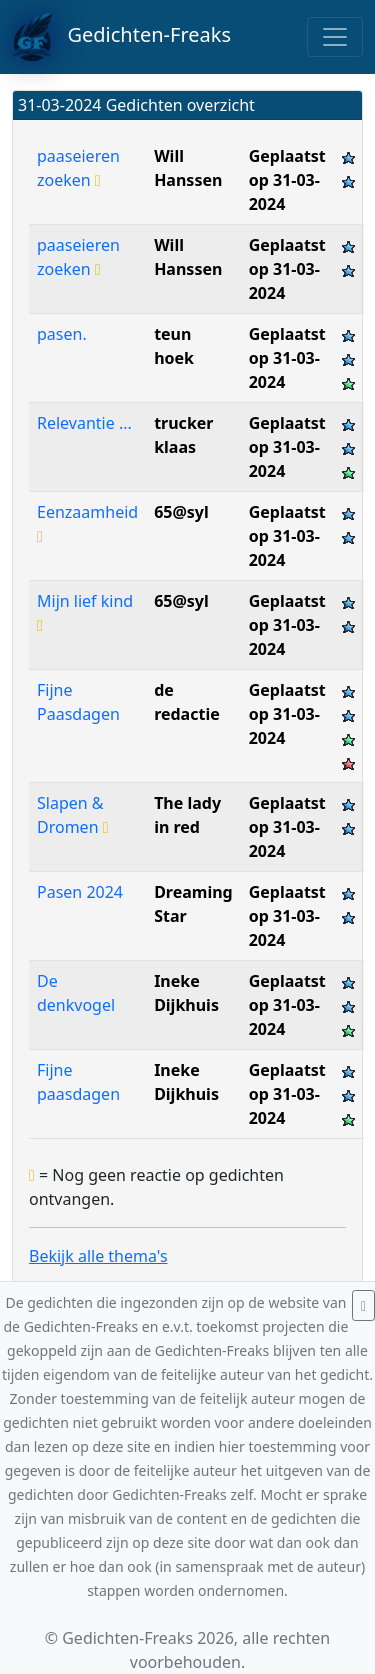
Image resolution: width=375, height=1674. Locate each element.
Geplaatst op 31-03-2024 (287, 180)
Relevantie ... (84, 423)
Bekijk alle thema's (98, 1256)
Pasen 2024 (80, 892)
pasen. (62, 334)
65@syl (181, 512)
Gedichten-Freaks (121, 37)
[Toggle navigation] (335, 37)
